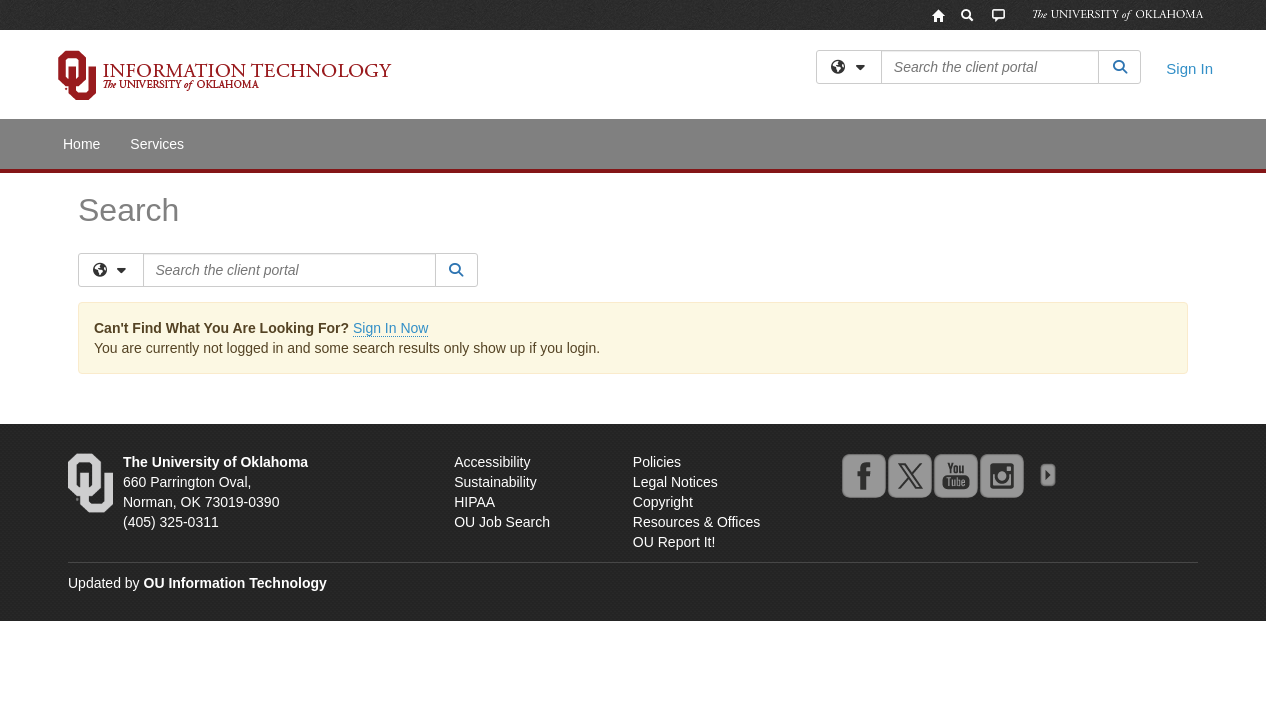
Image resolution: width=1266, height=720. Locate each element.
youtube (955, 475)
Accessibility (492, 462)
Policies (657, 462)
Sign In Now (390, 328)
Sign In (1189, 68)
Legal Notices (675, 482)
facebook (863, 475)
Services (157, 144)
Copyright (663, 502)
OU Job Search (502, 522)
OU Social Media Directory (1047, 475)
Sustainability (495, 482)
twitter (909, 475)
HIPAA (474, 502)
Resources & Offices (696, 522)
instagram (1001, 475)
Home (81, 144)
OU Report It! (674, 542)
